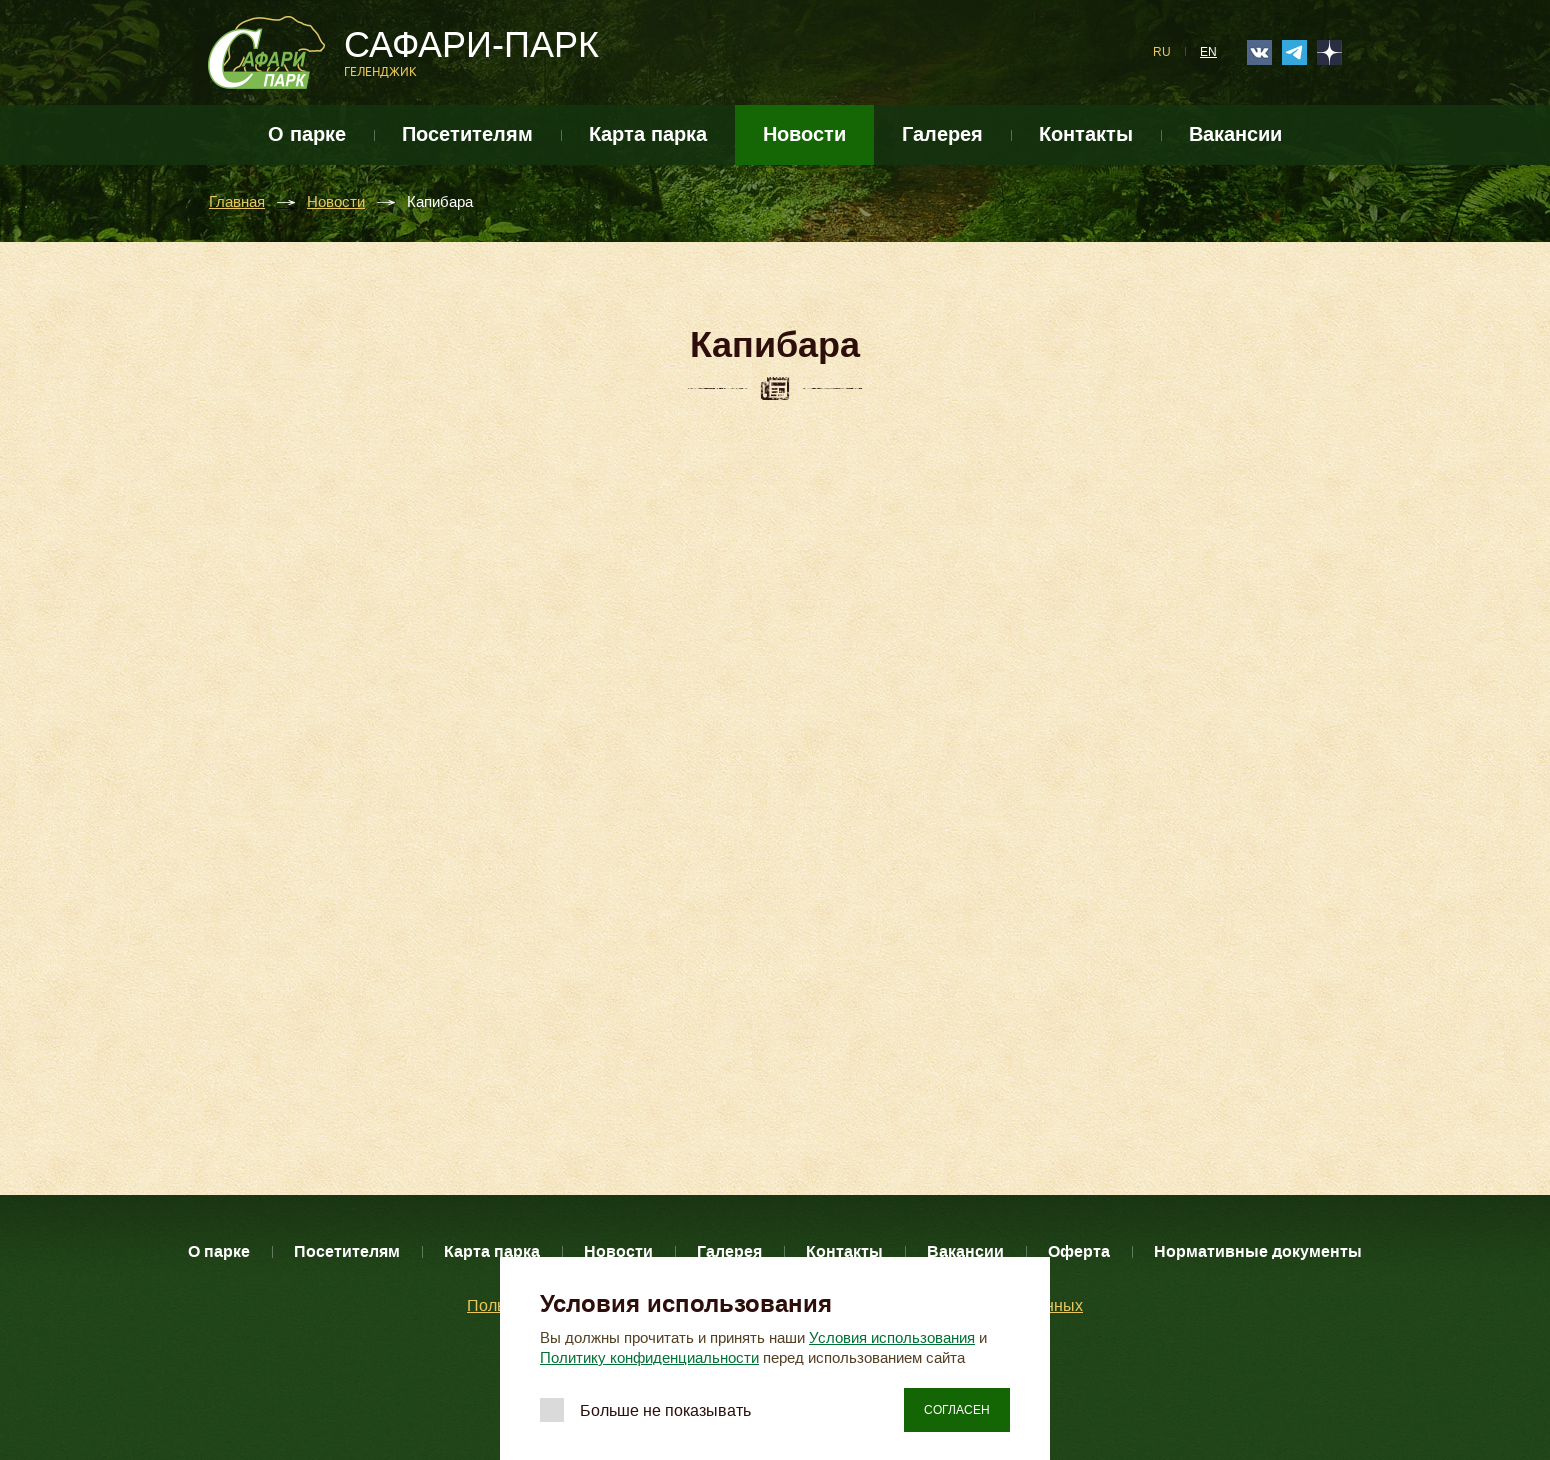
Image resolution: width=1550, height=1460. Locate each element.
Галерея (942, 134)
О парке (307, 134)
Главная (237, 202)
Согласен (957, 1410)
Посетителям (467, 134)
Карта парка (648, 134)
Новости (804, 134)
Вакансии (1235, 134)
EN (1208, 52)
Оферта (1079, 1251)
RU (1162, 52)
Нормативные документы (1258, 1251)
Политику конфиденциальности (649, 1358)
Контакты (1086, 134)
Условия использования (892, 1338)
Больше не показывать (665, 1410)
